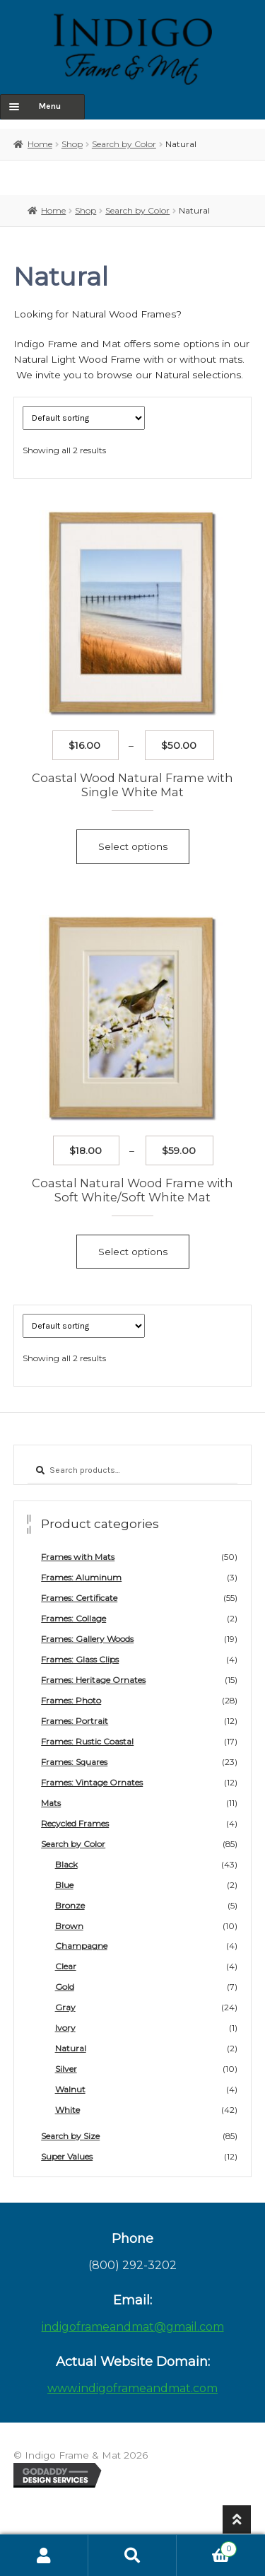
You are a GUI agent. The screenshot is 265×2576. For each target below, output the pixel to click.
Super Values (67, 2156)
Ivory (65, 2027)
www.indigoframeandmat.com (132, 2388)
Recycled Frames (75, 1823)
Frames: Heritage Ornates (93, 1679)
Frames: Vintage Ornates (92, 1782)
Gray (65, 2007)
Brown (69, 1926)
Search (132, 2555)
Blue (64, 1884)
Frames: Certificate (79, 1597)
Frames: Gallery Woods (87, 1638)
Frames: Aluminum (81, 1577)
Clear (65, 1966)
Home (40, 144)
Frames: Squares (74, 1761)
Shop (72, 144)
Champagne (81, 1945)
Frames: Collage (73, 1618)
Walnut (70, 2089)
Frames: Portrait (74, 1720)
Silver (66, 2068)
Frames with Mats (77, 1556)
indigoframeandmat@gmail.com (133, 2326)
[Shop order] (84, 418)
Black (66, 1864)
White (67, 2109)
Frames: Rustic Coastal (87, 1741)
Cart (207, 2547)
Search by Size (70, 2136)
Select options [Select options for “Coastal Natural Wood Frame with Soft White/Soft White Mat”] (132, 1251)
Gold (64, 1986)
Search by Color (124, 144)
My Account (44, 2555)
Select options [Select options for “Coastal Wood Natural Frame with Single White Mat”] (132, 846)
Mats (51, 1802)
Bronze (70, 1905)
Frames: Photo (71, 1700)
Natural (70, 2048)
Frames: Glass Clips (80, 1659)
